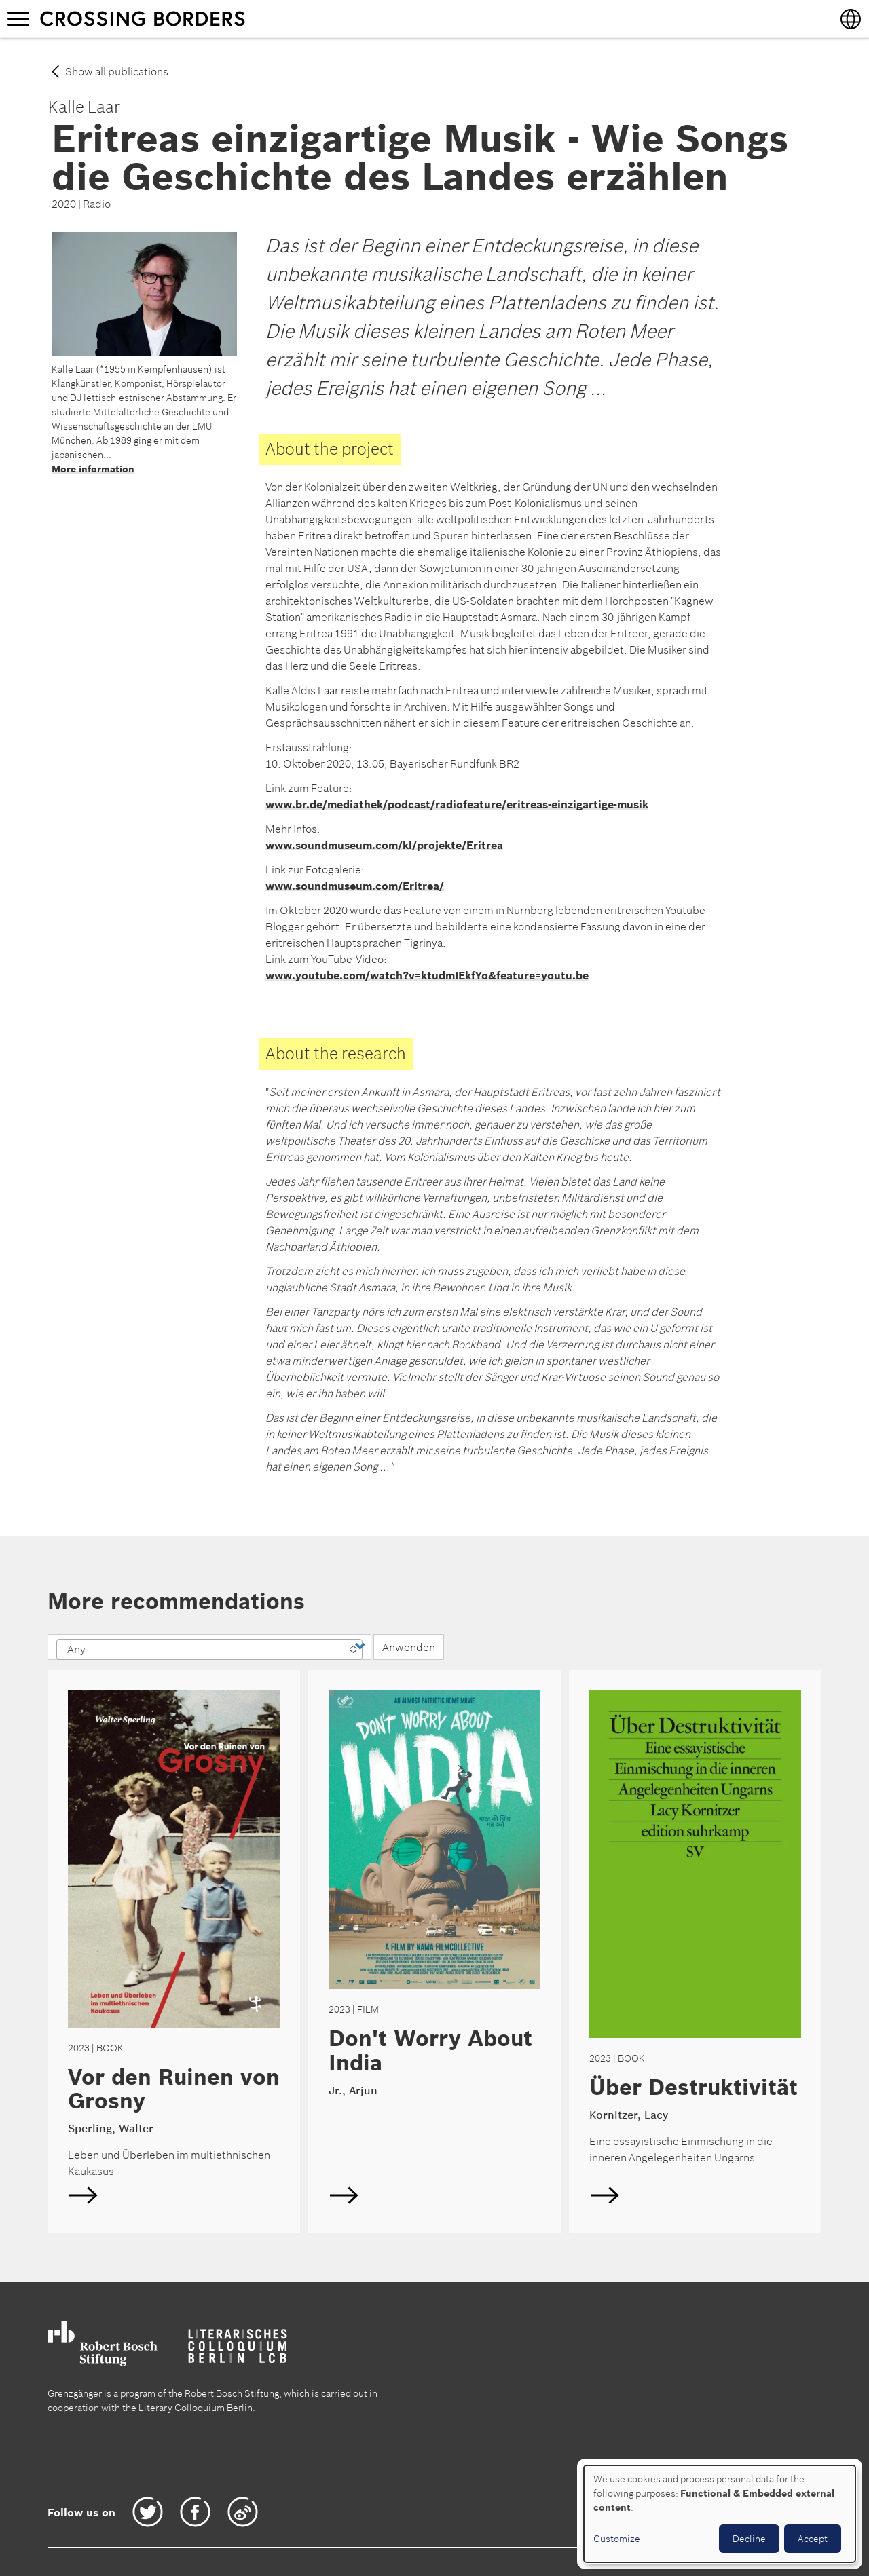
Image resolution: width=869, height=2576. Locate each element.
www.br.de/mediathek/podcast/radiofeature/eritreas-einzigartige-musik (456, 804)
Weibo (242, 2512)
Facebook (195, 2512)
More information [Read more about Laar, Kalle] (93, 469)
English (174, 1951)
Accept (813, 2539)
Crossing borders (155, 18)
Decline (749, 2539)
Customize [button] (616, 2539)
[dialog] (719, 2513)
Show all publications (116, 71)
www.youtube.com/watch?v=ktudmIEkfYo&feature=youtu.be (427, 975)
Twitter (147, 2512)
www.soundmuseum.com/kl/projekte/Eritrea (384, 845)
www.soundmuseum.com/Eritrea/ (354, 885)
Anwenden (408, 1647)
